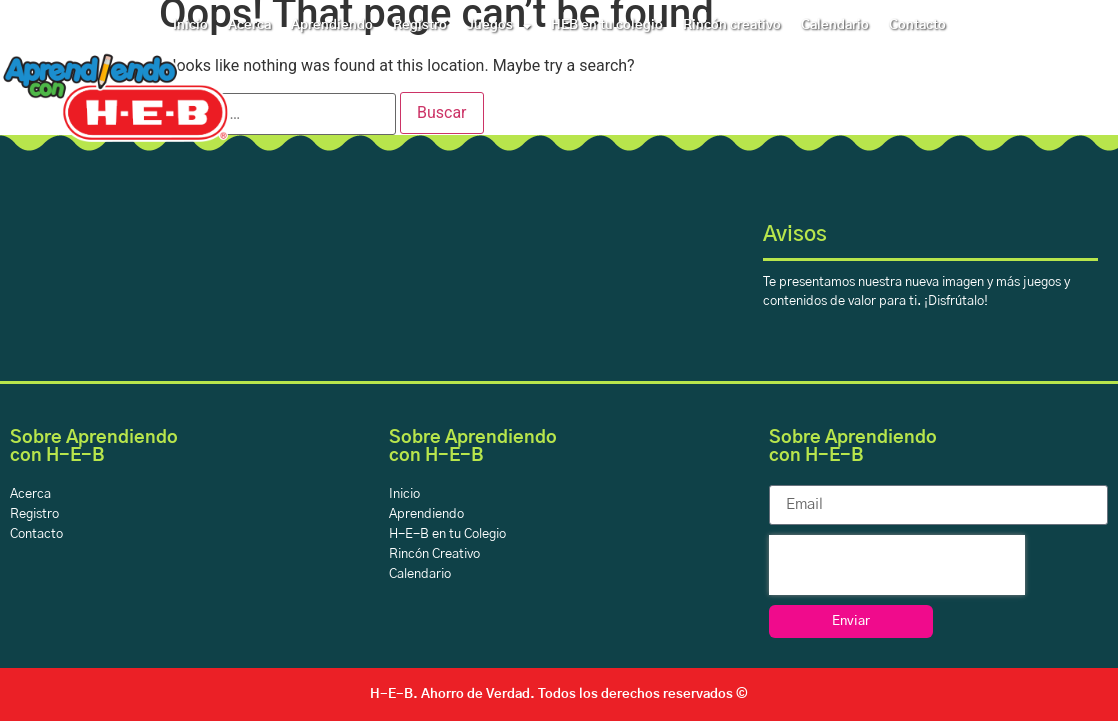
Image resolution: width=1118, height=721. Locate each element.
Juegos (499, 26)
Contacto (917, 25)
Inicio (190, 25)
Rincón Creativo (434, 554)
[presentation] (897, 565)
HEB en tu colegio (607, 25)
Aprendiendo (332, 25)
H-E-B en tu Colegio (447, 534)
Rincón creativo (732, 25)
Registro (420, 25)
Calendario (835, 25)
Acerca (249, 25)
